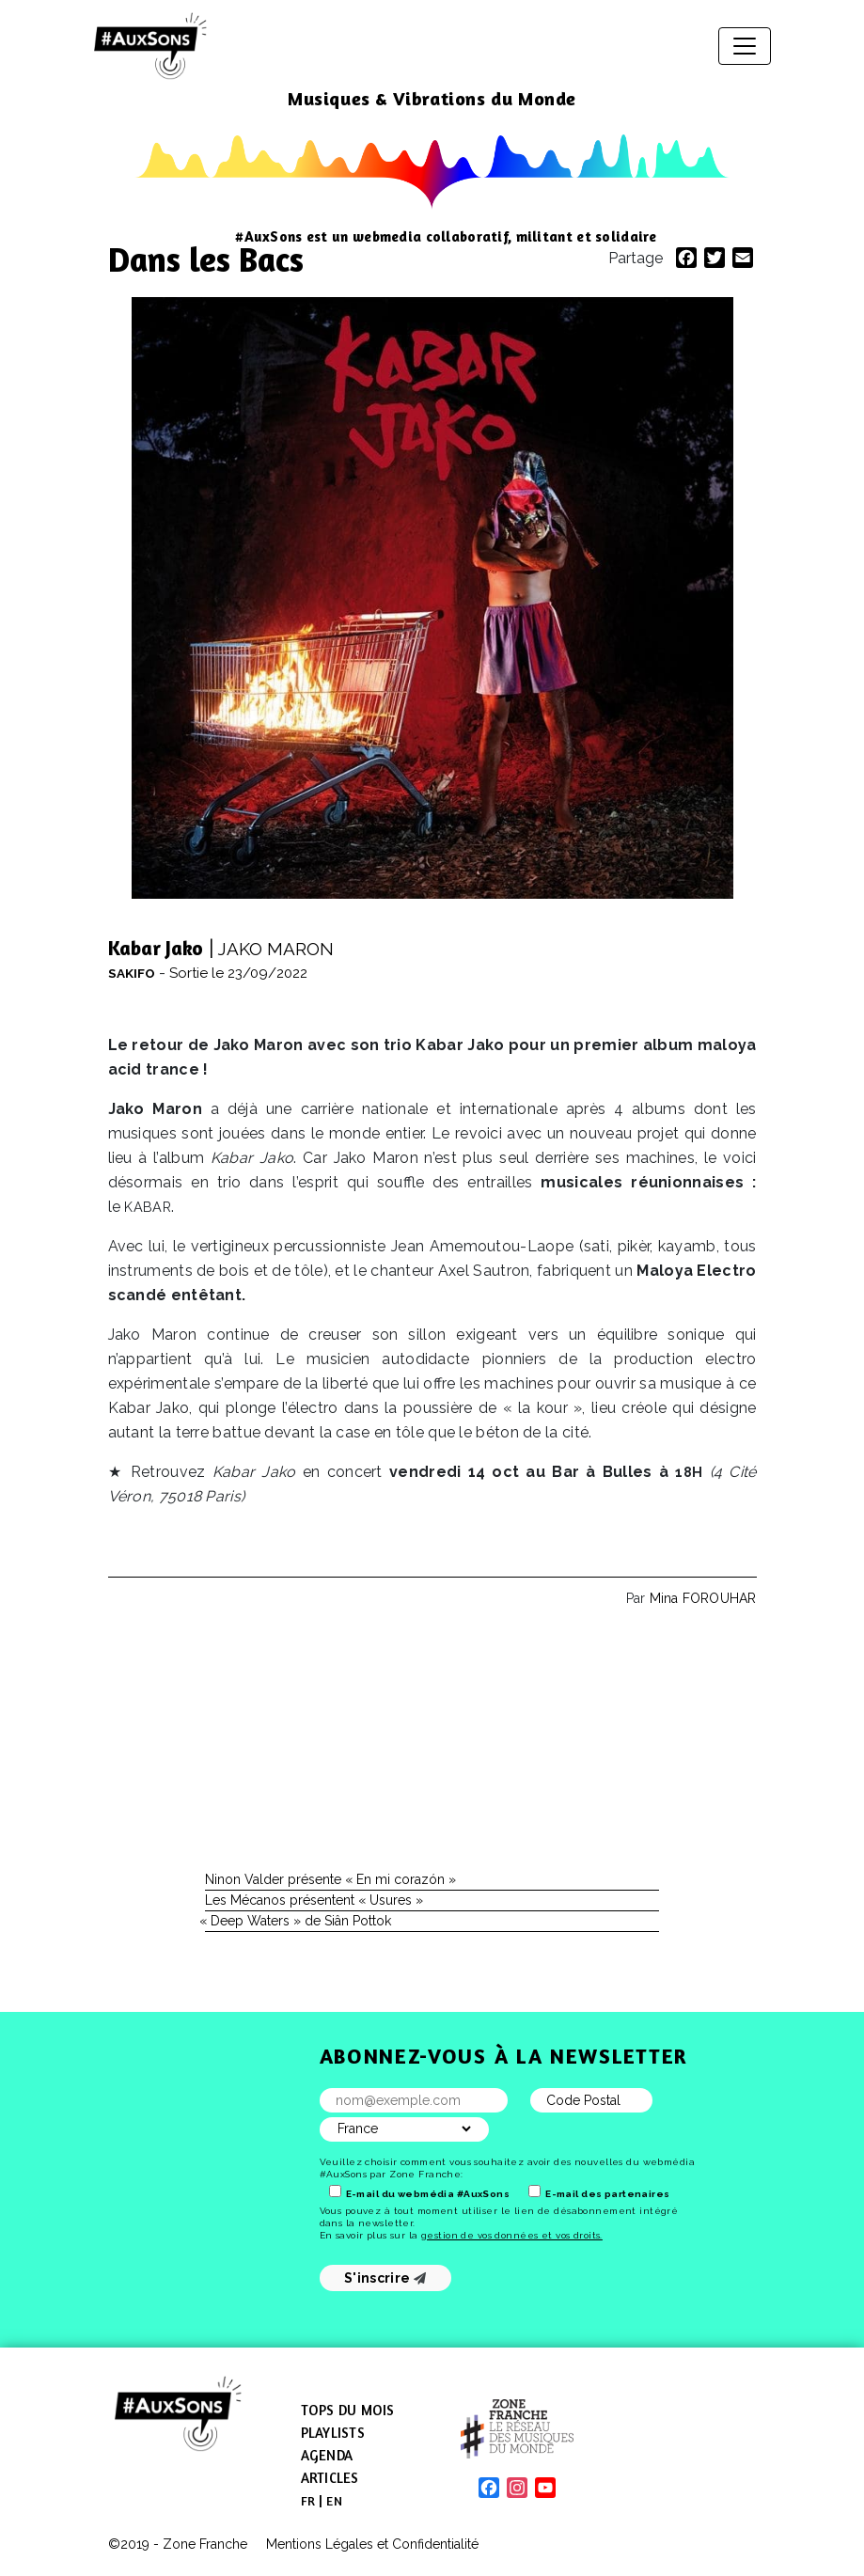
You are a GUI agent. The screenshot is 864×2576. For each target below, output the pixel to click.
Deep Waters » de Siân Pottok (298, 1920)
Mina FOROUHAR (703, 1598)
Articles (330, 2478)
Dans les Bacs (206, 259)
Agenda (327, 2455)
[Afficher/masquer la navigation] (744, 46)
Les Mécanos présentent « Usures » (314, 1900)
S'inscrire (385, 2277)
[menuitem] (308, 2501)
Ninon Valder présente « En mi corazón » (330, 1879)
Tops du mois (348, 2410)
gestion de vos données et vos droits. (512, 2235)
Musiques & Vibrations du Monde (432, 98)
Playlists (333, 2433)
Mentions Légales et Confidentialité (372, 2544)
